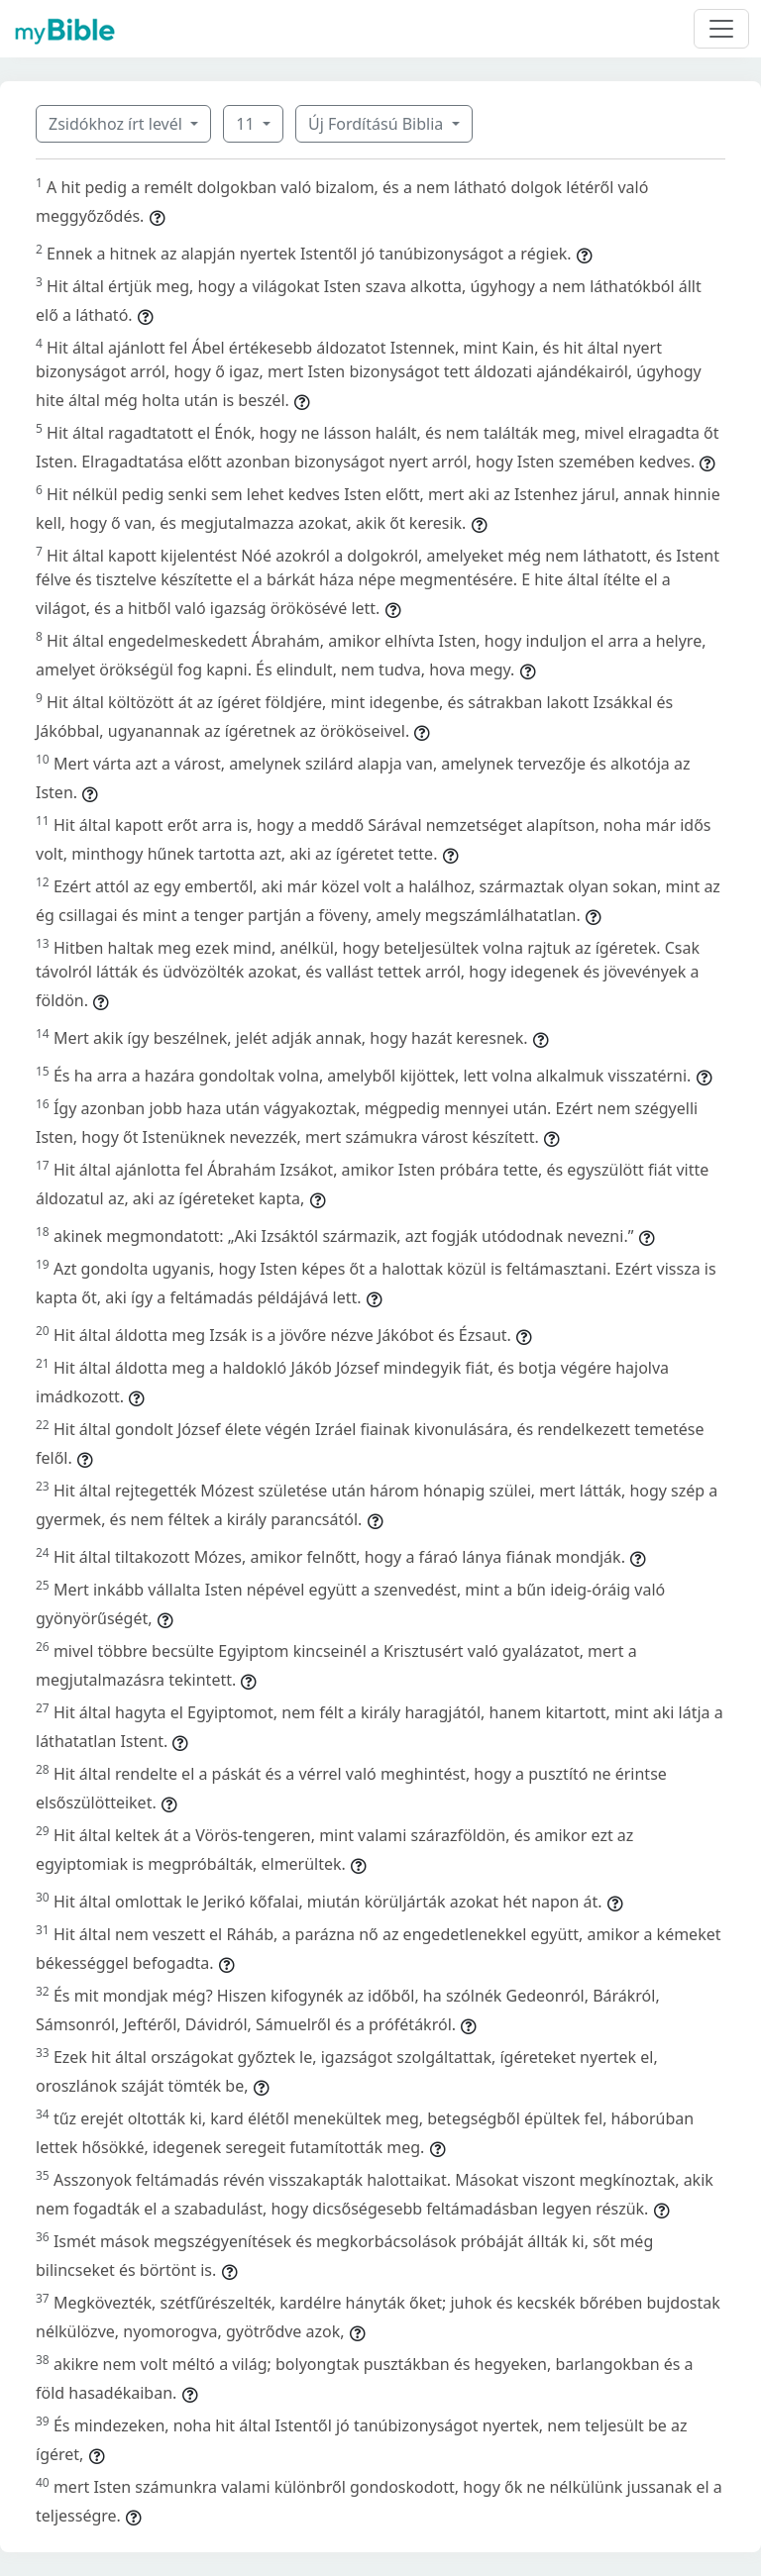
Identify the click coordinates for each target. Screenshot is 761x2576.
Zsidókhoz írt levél (117, 124)
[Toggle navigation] (721, 29)
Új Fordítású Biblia (377, 124)
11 (247, 124)
